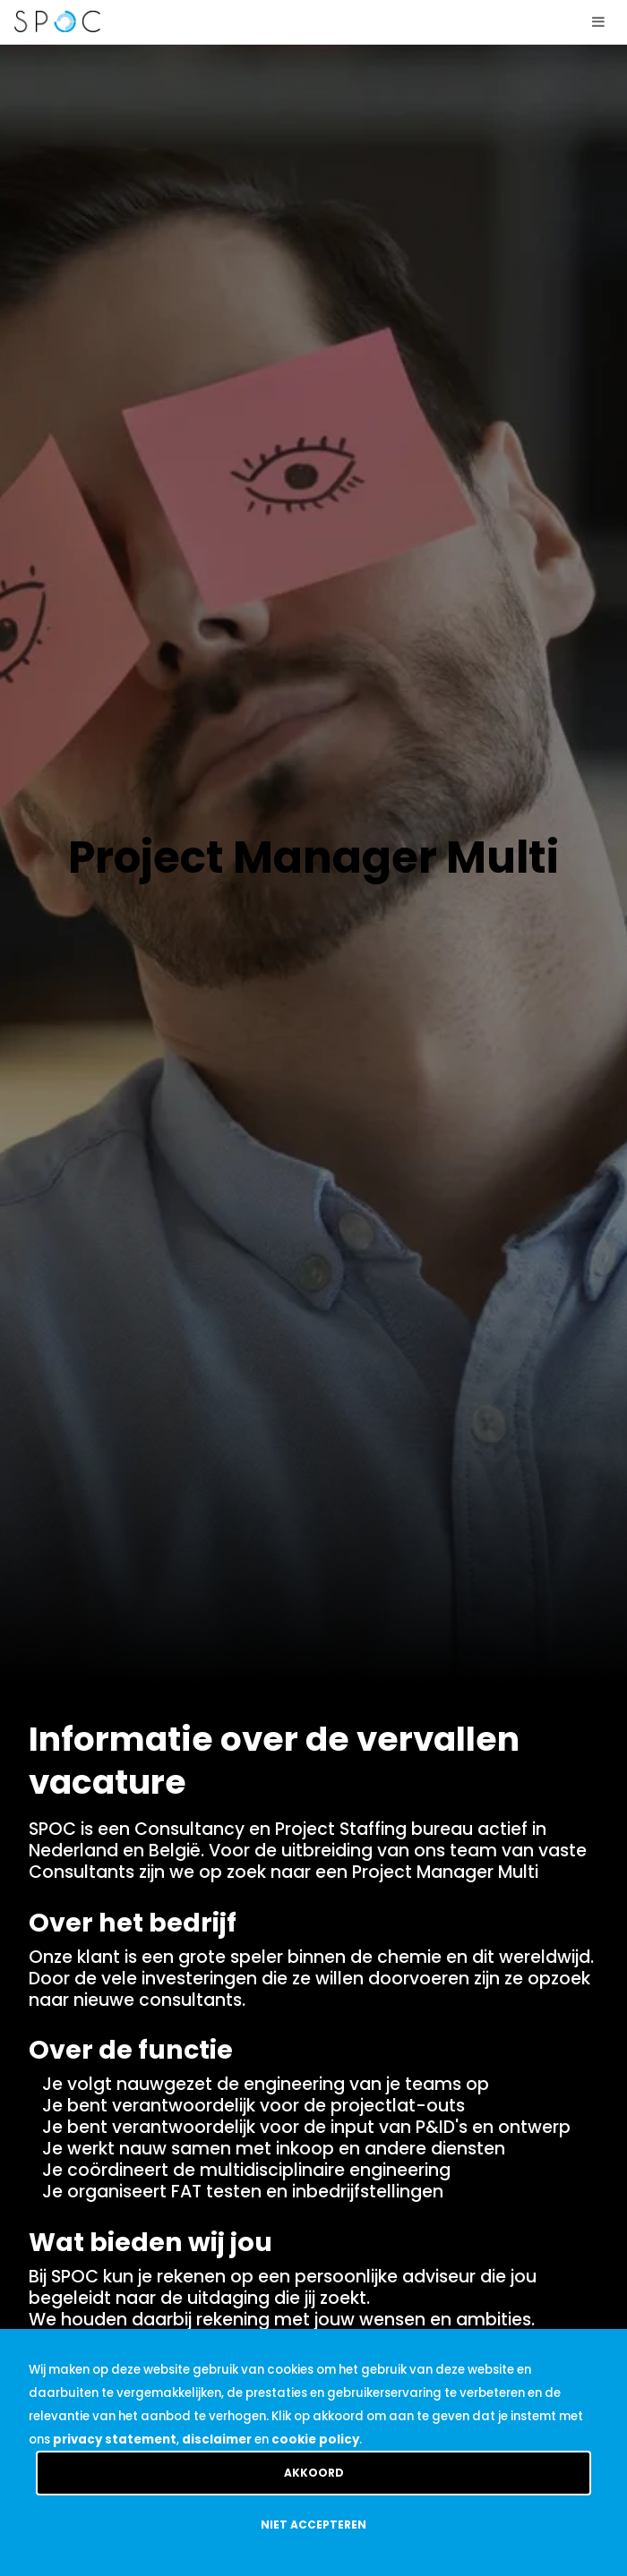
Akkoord (314, 2472)
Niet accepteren (313, 2524)
